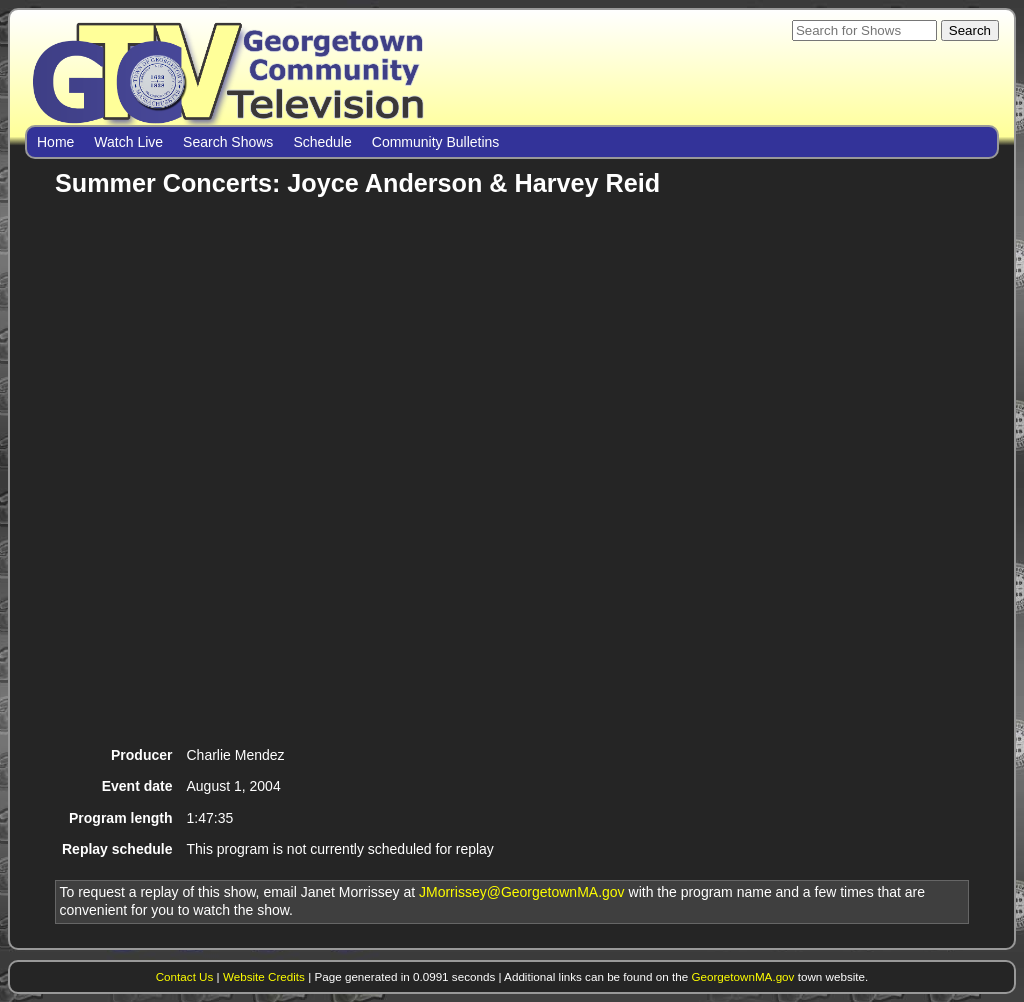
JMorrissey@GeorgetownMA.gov (522, 892)
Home (55, 142)
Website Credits (264, 976)
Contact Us (185, 976)
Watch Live (128, 142)
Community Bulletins (436, 142)
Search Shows (228, 142)
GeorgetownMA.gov (742, 976)
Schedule (322, 142)
